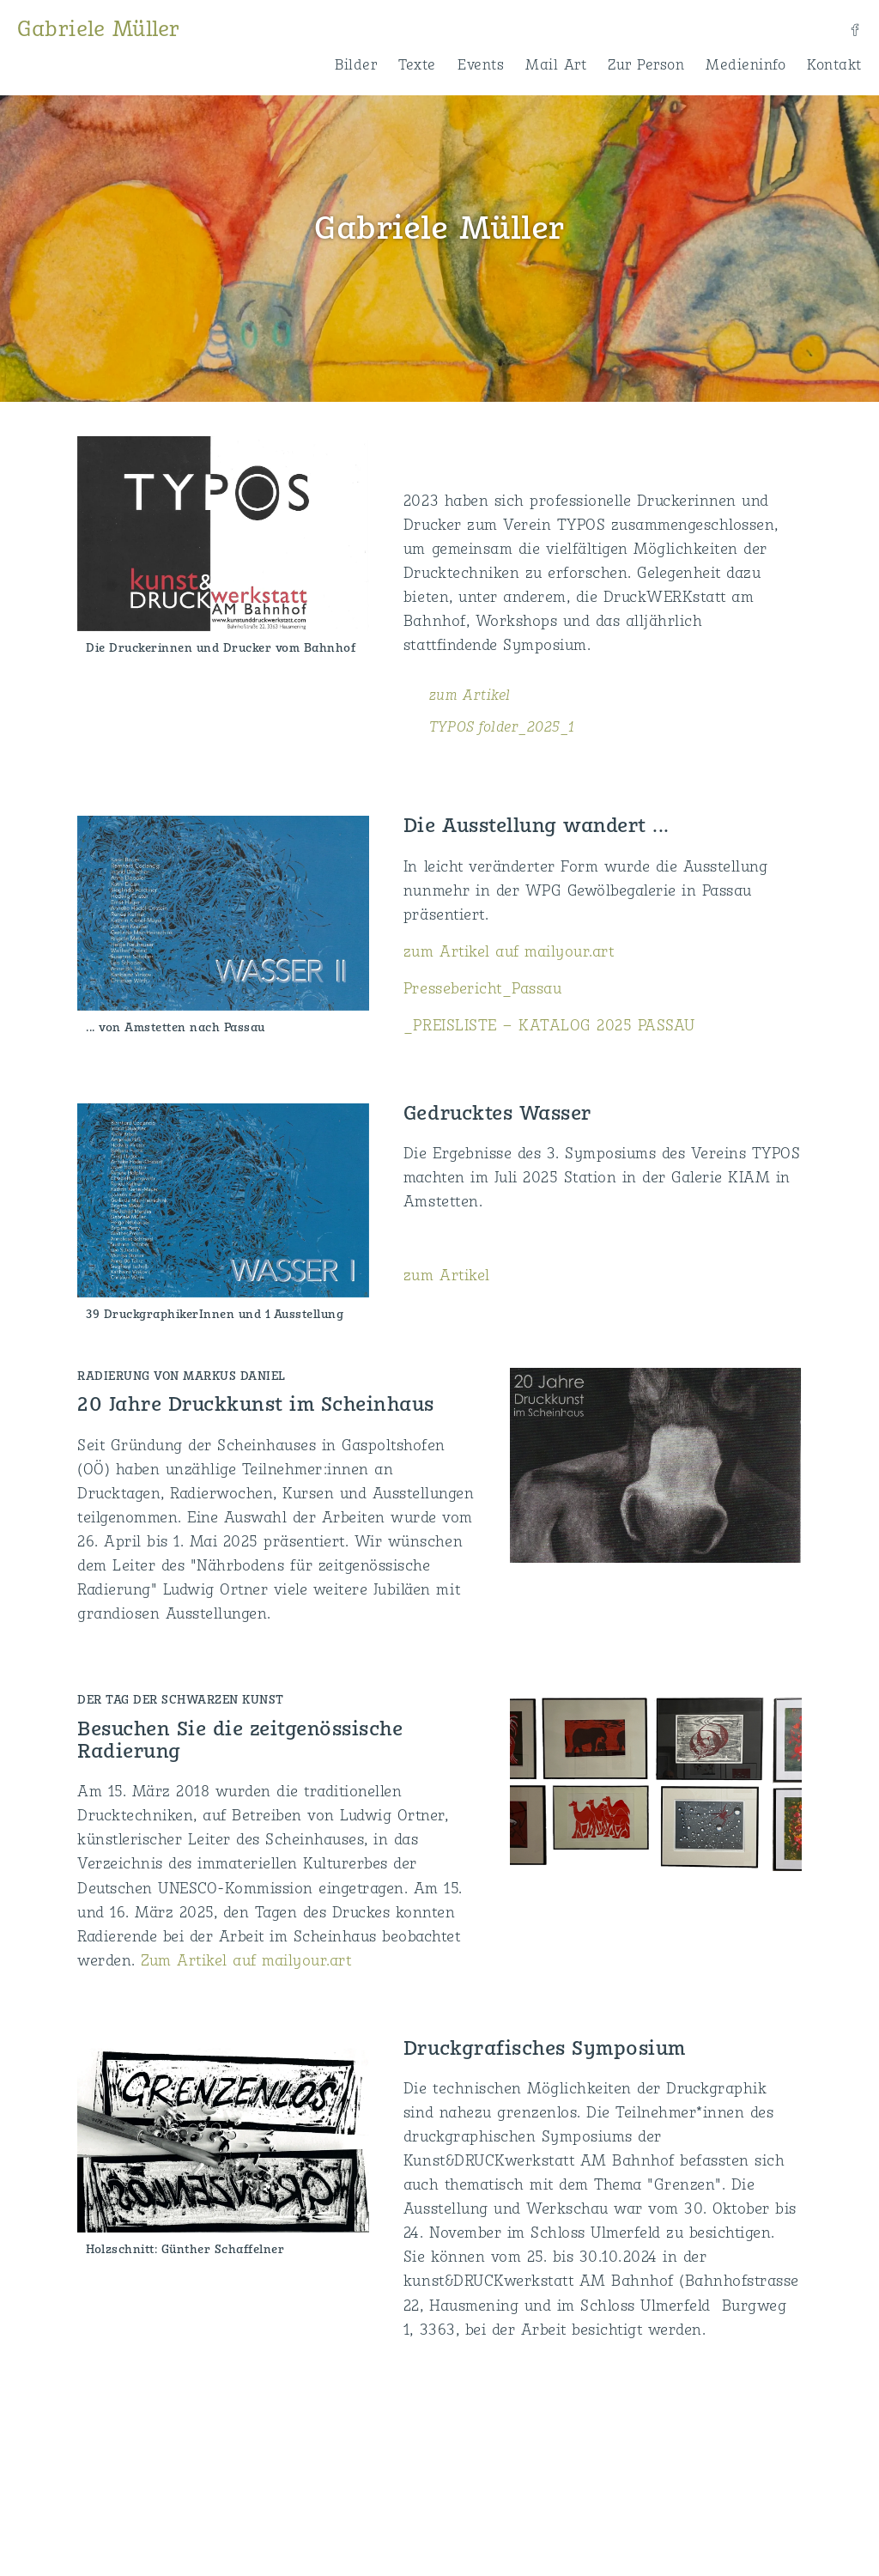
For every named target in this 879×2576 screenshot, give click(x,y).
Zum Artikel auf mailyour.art (246, 1961)
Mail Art (555, 65)
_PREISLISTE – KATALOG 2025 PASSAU (549, 1026)
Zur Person (646, 65)
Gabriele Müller (98, 30)
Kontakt (834, 65)
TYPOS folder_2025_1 (502, 727)
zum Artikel (470, 695)
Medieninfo (745, 65)
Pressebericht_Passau (482, 989)
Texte (417, 65)
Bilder (356, 65)
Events (481, 65)
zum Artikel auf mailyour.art (508, 952)
